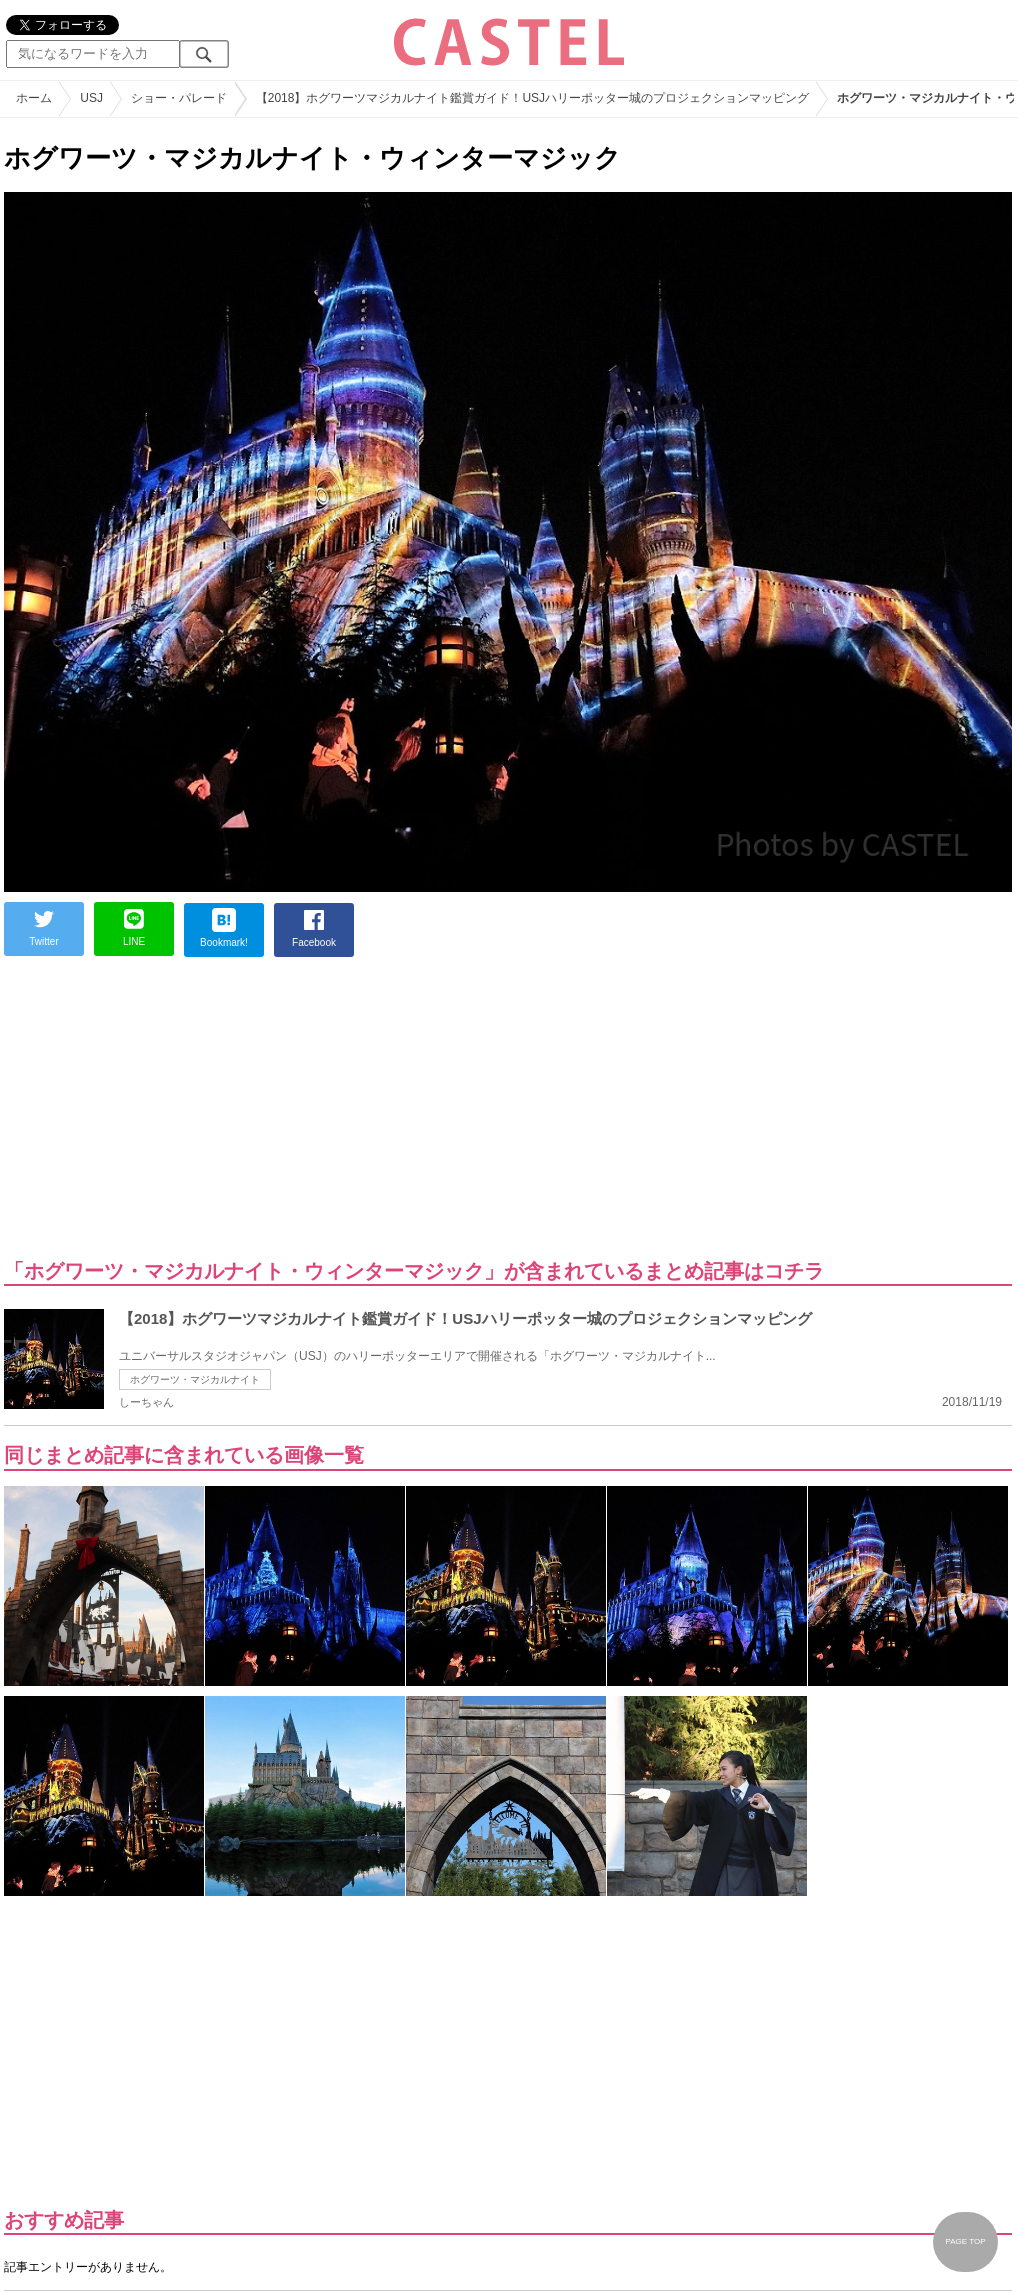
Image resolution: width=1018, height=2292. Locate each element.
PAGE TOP (965, 2241)
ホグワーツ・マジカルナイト (195, 1379)
